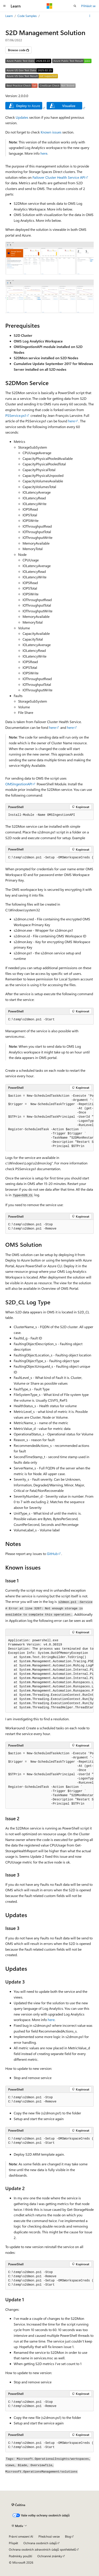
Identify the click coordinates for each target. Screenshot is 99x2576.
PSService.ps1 (15, 415)
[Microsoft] (49, 6)
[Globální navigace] (4, 6)
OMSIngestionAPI (18, 784)
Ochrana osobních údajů (40, 2543)
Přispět (13, 2543)
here (43, 153)
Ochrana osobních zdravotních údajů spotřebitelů (42, 2549)
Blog (68, 2536)
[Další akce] (90, 15)
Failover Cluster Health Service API (58, 177)
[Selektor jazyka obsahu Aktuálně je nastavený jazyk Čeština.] (18, 2504)
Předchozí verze (49, 2536)
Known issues (51, 132)
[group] (49, 858)
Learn (9, 16)
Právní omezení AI (21, 2536)
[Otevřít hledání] (74, 6)
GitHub (52, 1553)
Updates (22, 117)
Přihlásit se (88, 6)
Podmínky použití (20, 2556)
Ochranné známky (49, 2556)
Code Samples (27, 16)
